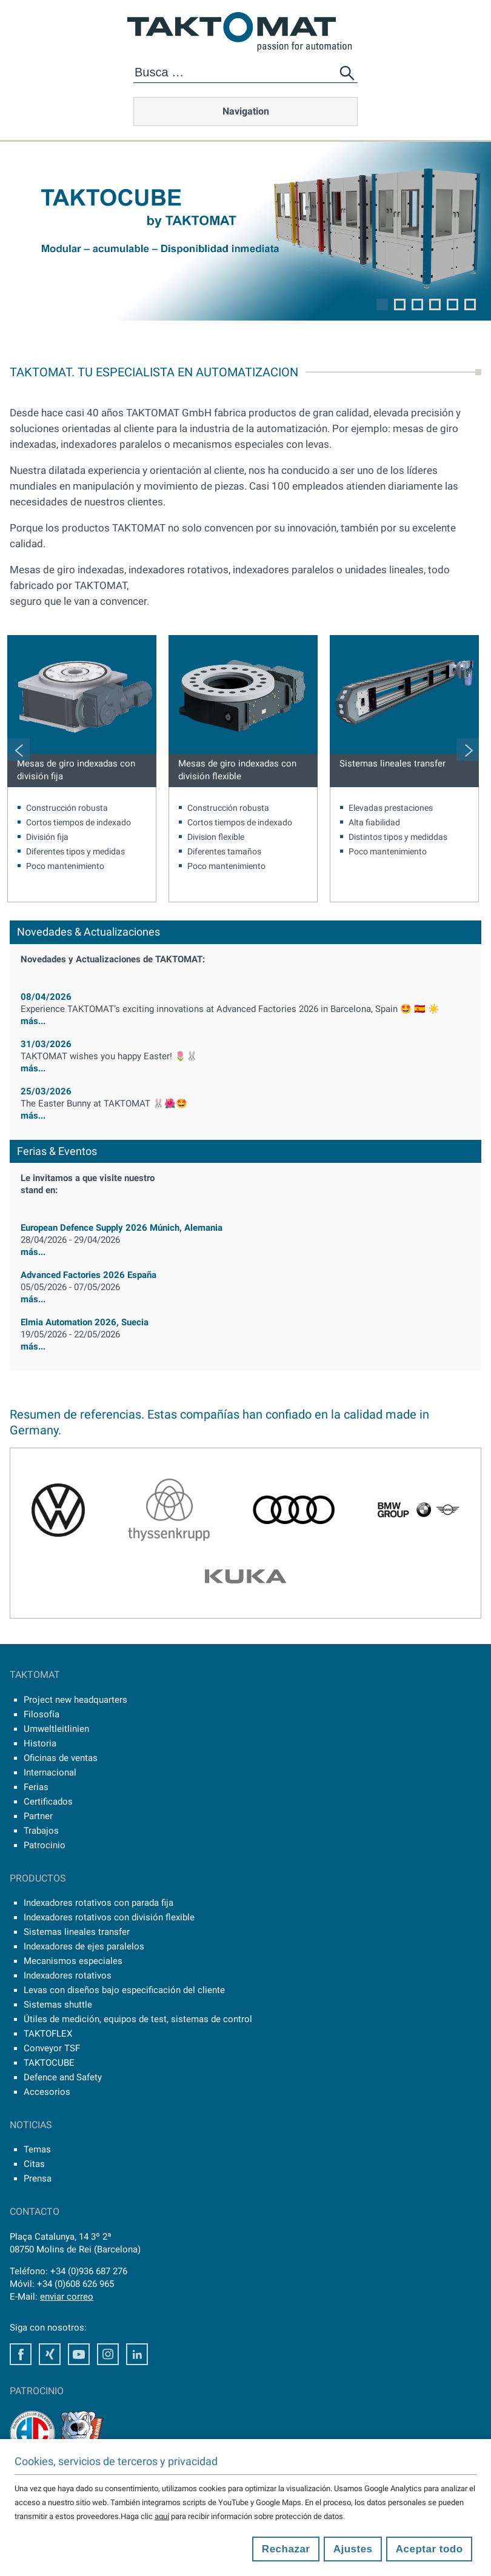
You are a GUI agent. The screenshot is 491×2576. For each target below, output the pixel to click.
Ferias (36, 1787)
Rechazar (286, 2549)
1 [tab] (382, 304)
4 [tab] (435, 304)
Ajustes (353, 2549)
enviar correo (66, 2296)
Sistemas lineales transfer (392, 763)
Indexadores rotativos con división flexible (109, 1917)
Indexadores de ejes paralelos (84, 1946)
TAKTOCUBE (49, 2062)
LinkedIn (137, 2354)
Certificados (48, 1801)
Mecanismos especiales (73, 1960)
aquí (162, 2516)
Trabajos (41, 1830)
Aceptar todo (429, 2549)
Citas (34, 2163)
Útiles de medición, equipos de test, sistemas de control (138, 2019)
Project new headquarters (75, 1699)
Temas (37, 2149)
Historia (40, 1743)
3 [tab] (417, 304)
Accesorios (47, 2091)
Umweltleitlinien (56, 1728)
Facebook (21, 2354)
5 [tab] (452, 304)
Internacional (50, 1772)
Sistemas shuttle (58, 2004)
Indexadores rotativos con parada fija (98, 1902)
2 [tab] (400, 304)
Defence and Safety (63, 2077)
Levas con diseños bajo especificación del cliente (124, 1990)
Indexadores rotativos (68, 1975)
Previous (18, 749)
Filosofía (41, 1714)
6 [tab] (470, 304)
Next (467, 749)
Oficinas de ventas (61, 1757)
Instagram (108, 2354)
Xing (50, 2354)
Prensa (38, 2178)
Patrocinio (44, 1845)
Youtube (79, 2354)
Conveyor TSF (52, 2048)
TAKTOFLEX (48, 2033)
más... (245, 1015)
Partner (38, 1816)
